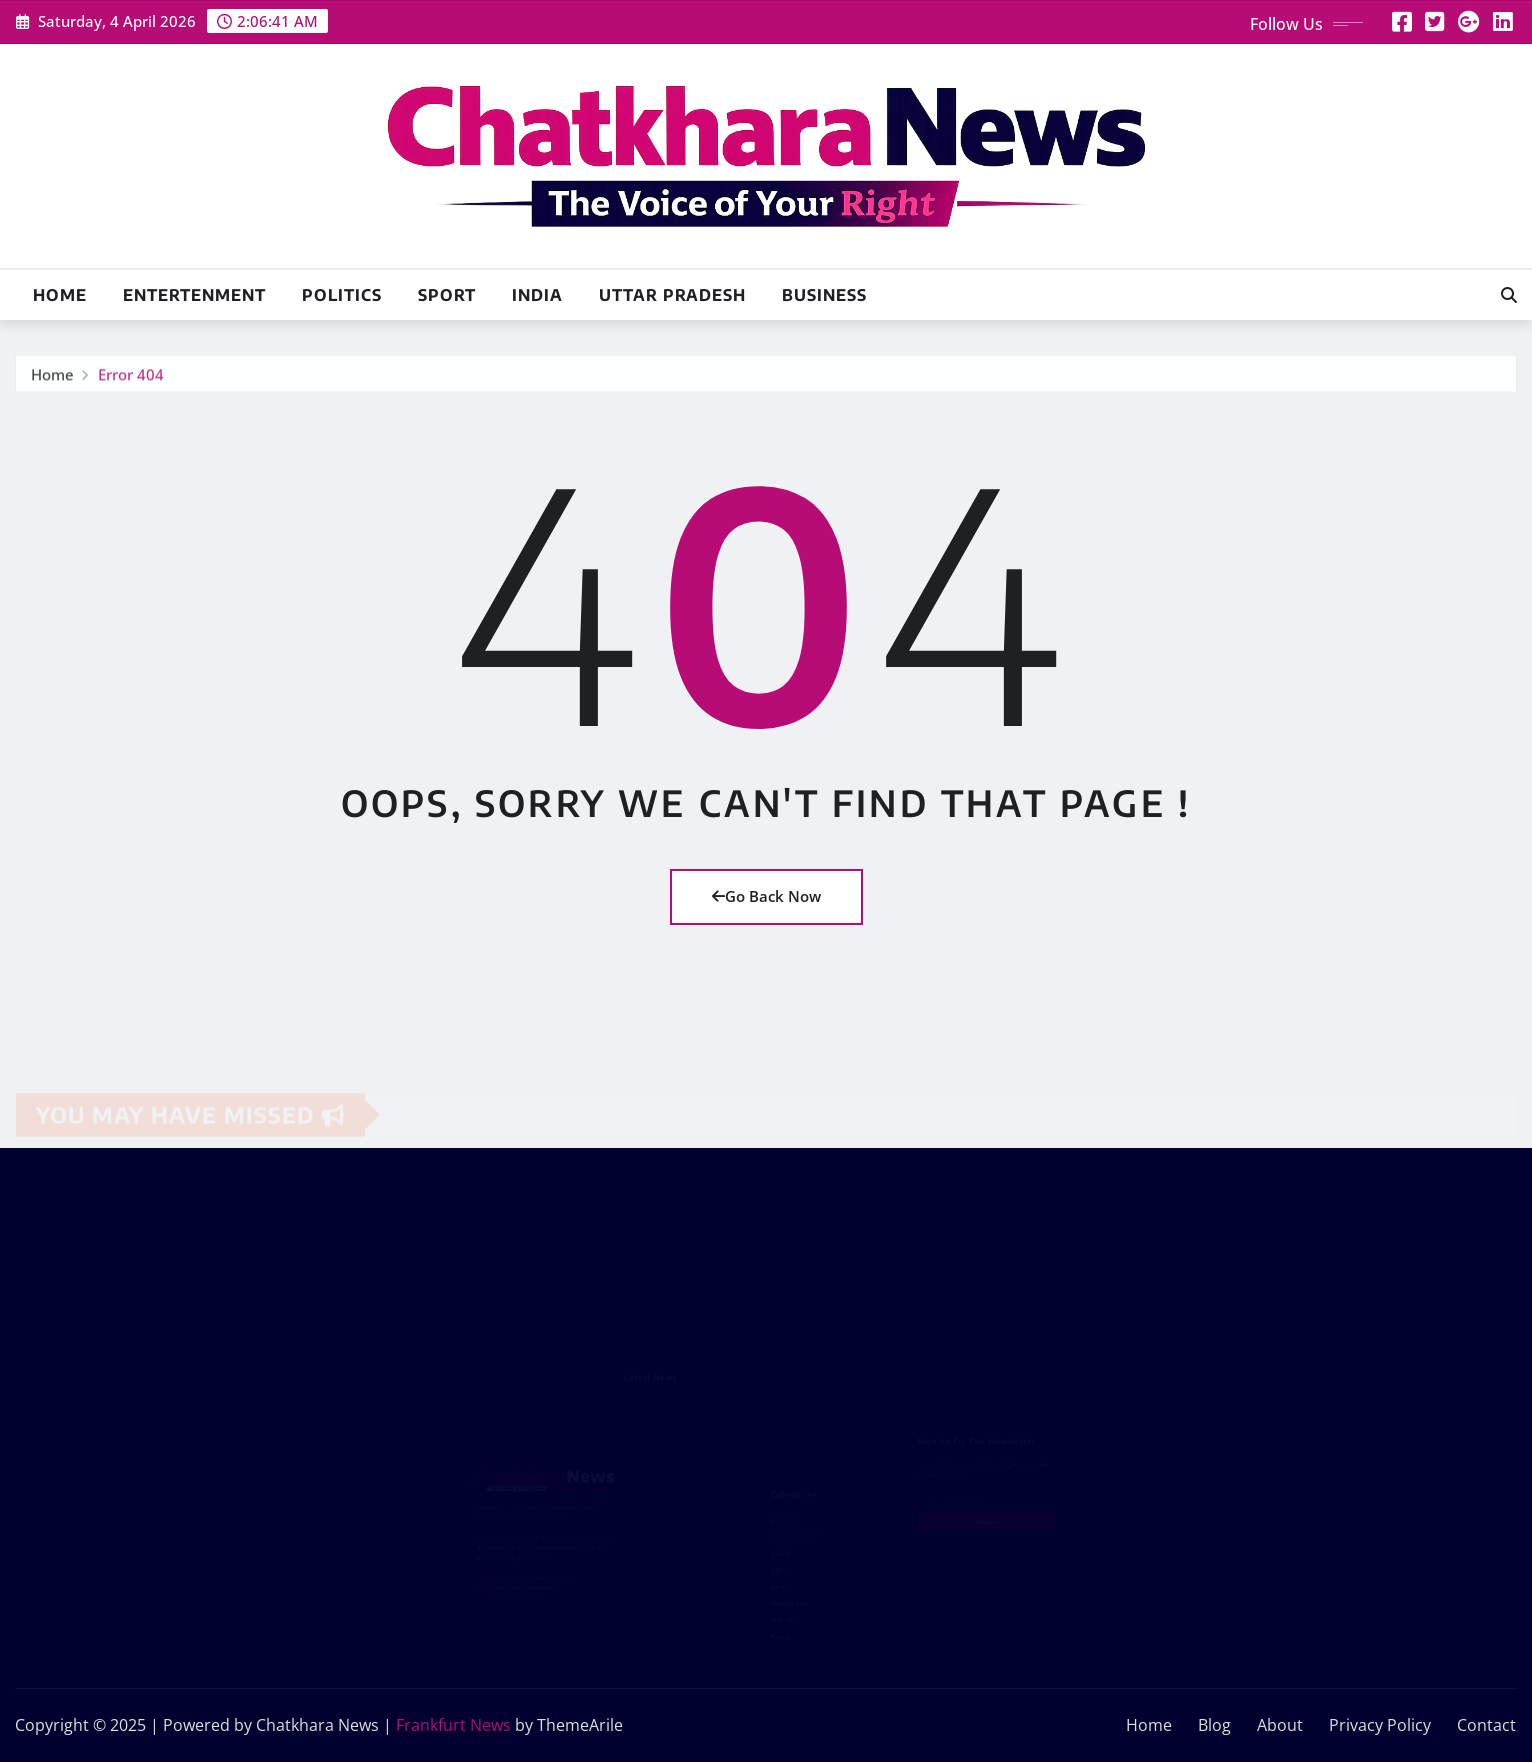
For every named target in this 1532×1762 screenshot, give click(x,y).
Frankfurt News (453, 1725)
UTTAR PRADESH (672, 295)
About (1280, 1725)
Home (60, 295)
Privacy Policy (1380, 1725)
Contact (1486, 1725)
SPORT (447, 295)
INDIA (537, 295)
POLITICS (342, 295)
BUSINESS (824, 295)
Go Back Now (766, 896)
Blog (1214, 1725)
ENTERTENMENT (194, 295)
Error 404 (131, 378)
